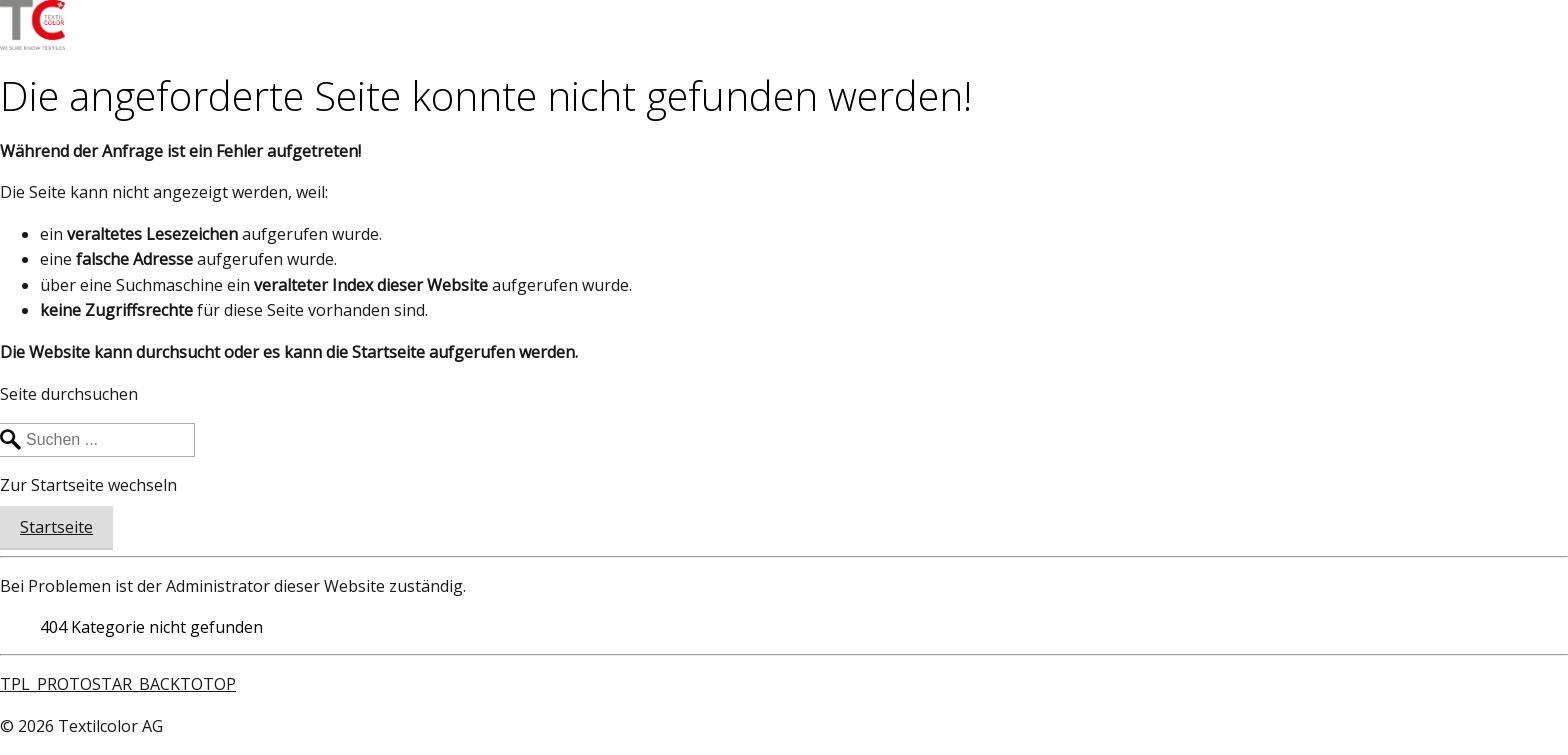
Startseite (56, 527)
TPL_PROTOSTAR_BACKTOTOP (118, 684)
